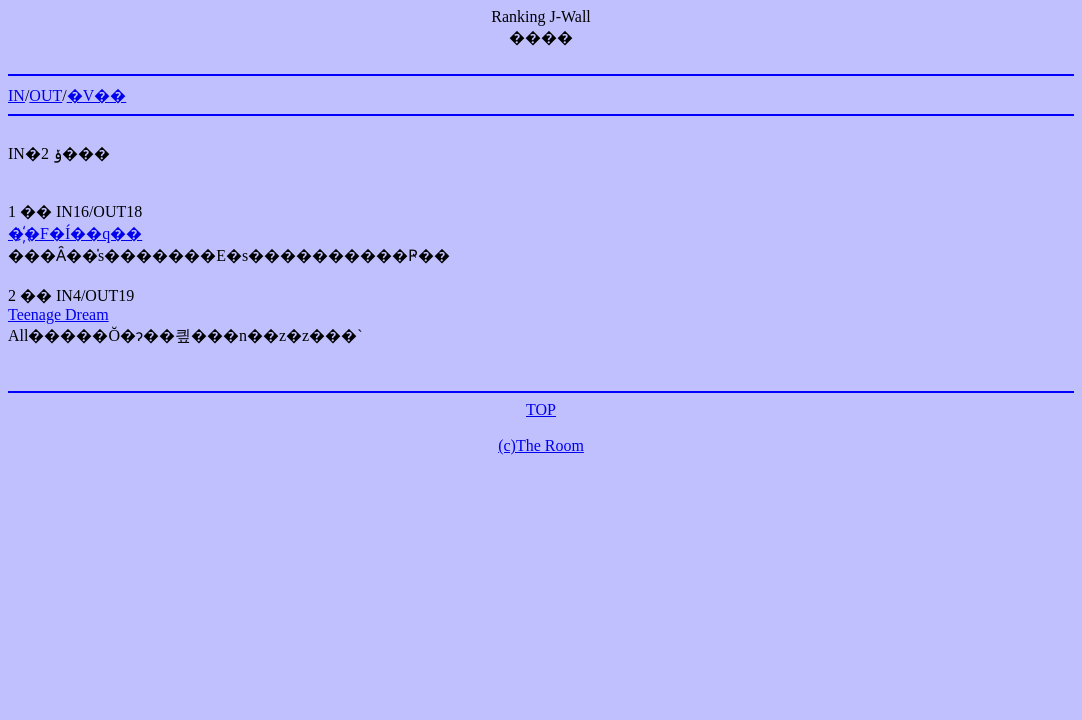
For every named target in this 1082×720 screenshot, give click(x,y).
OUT (45, 95)
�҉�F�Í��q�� (75, 233)
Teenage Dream (58, 314)
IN (16, 95)
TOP (541, 409)
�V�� (97, 95)
